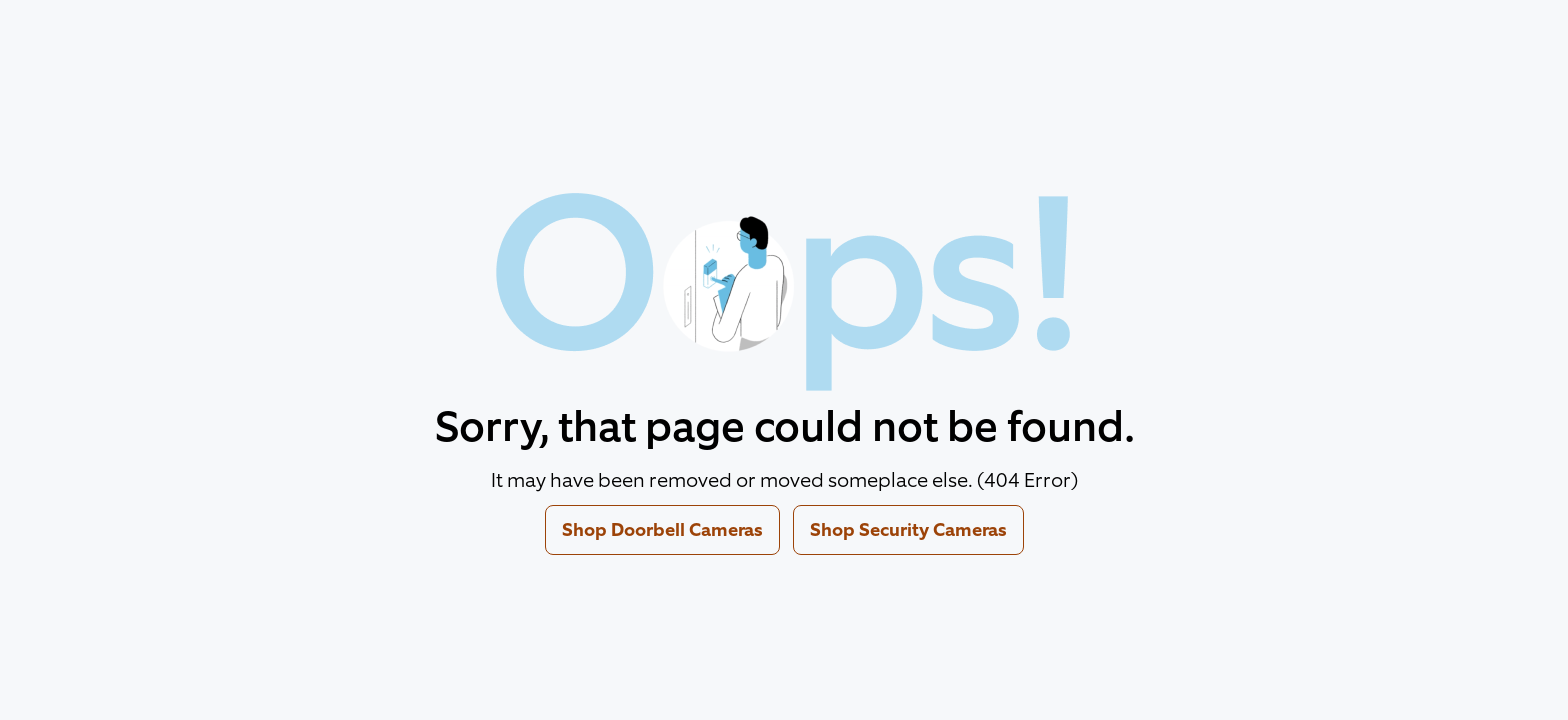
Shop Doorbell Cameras (662, 530)
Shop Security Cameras (908, 530)
